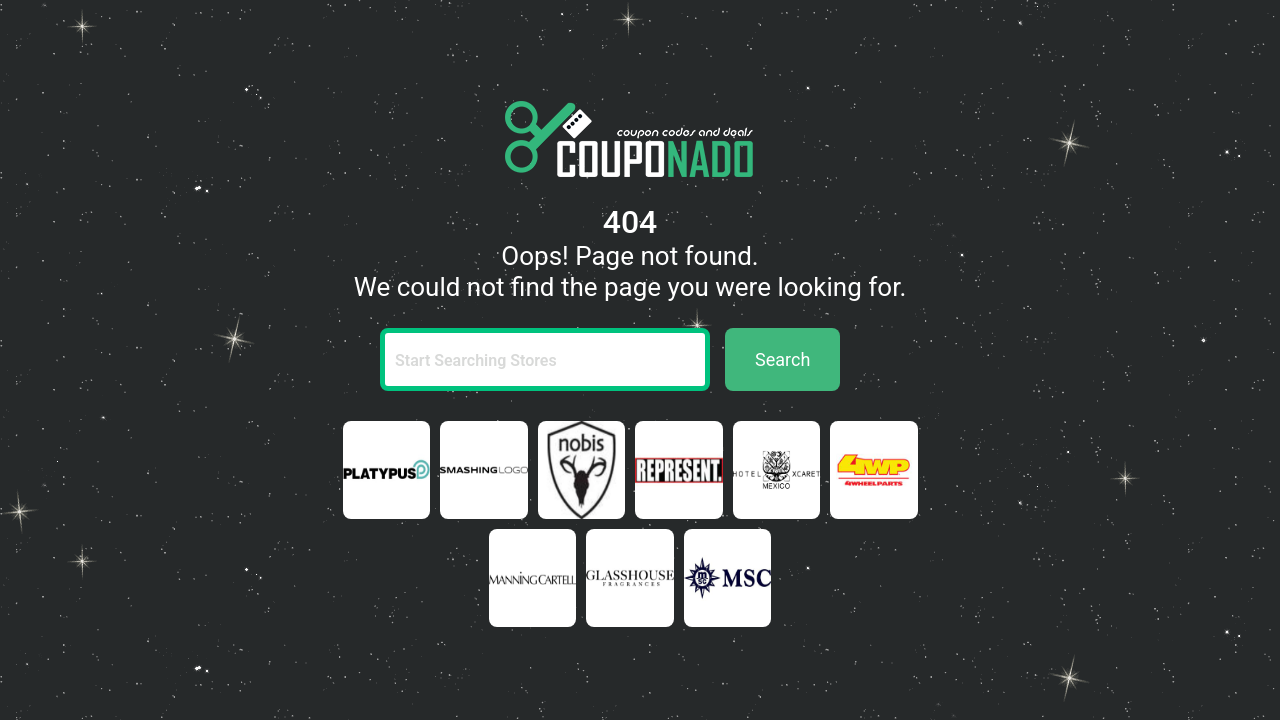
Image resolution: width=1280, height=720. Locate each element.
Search (782, 359)
